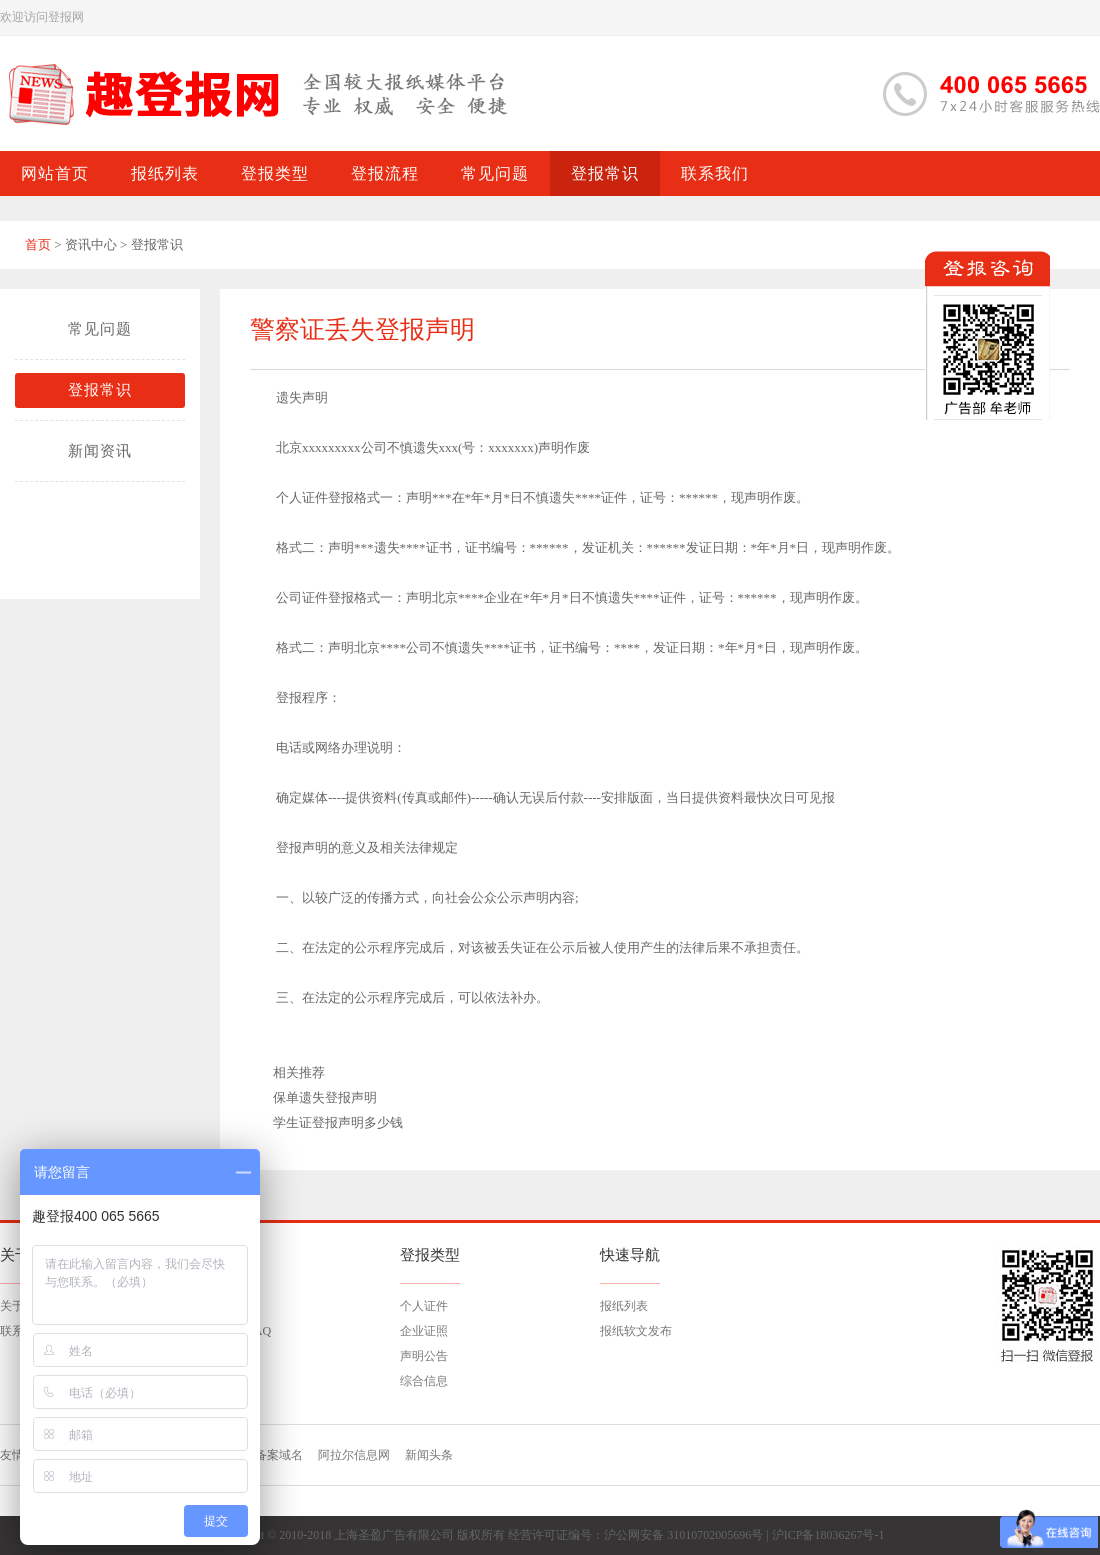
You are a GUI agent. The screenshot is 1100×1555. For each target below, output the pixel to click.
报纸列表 (624, 1306)
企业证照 (424, 1331)
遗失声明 (302, 397)
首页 (38, 244)
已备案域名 (273, 1455)
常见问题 (100, 329)
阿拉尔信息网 (354, 1455)
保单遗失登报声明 (325, 1097)
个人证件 (424, 1306)
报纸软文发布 (636, 1331)
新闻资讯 (100, 451)
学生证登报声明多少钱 (338, 1122)
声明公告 (424, 1356)
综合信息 (424, 1381)
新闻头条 (429, 1455)
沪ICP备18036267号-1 (828, 1535)
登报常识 (100, 390)
